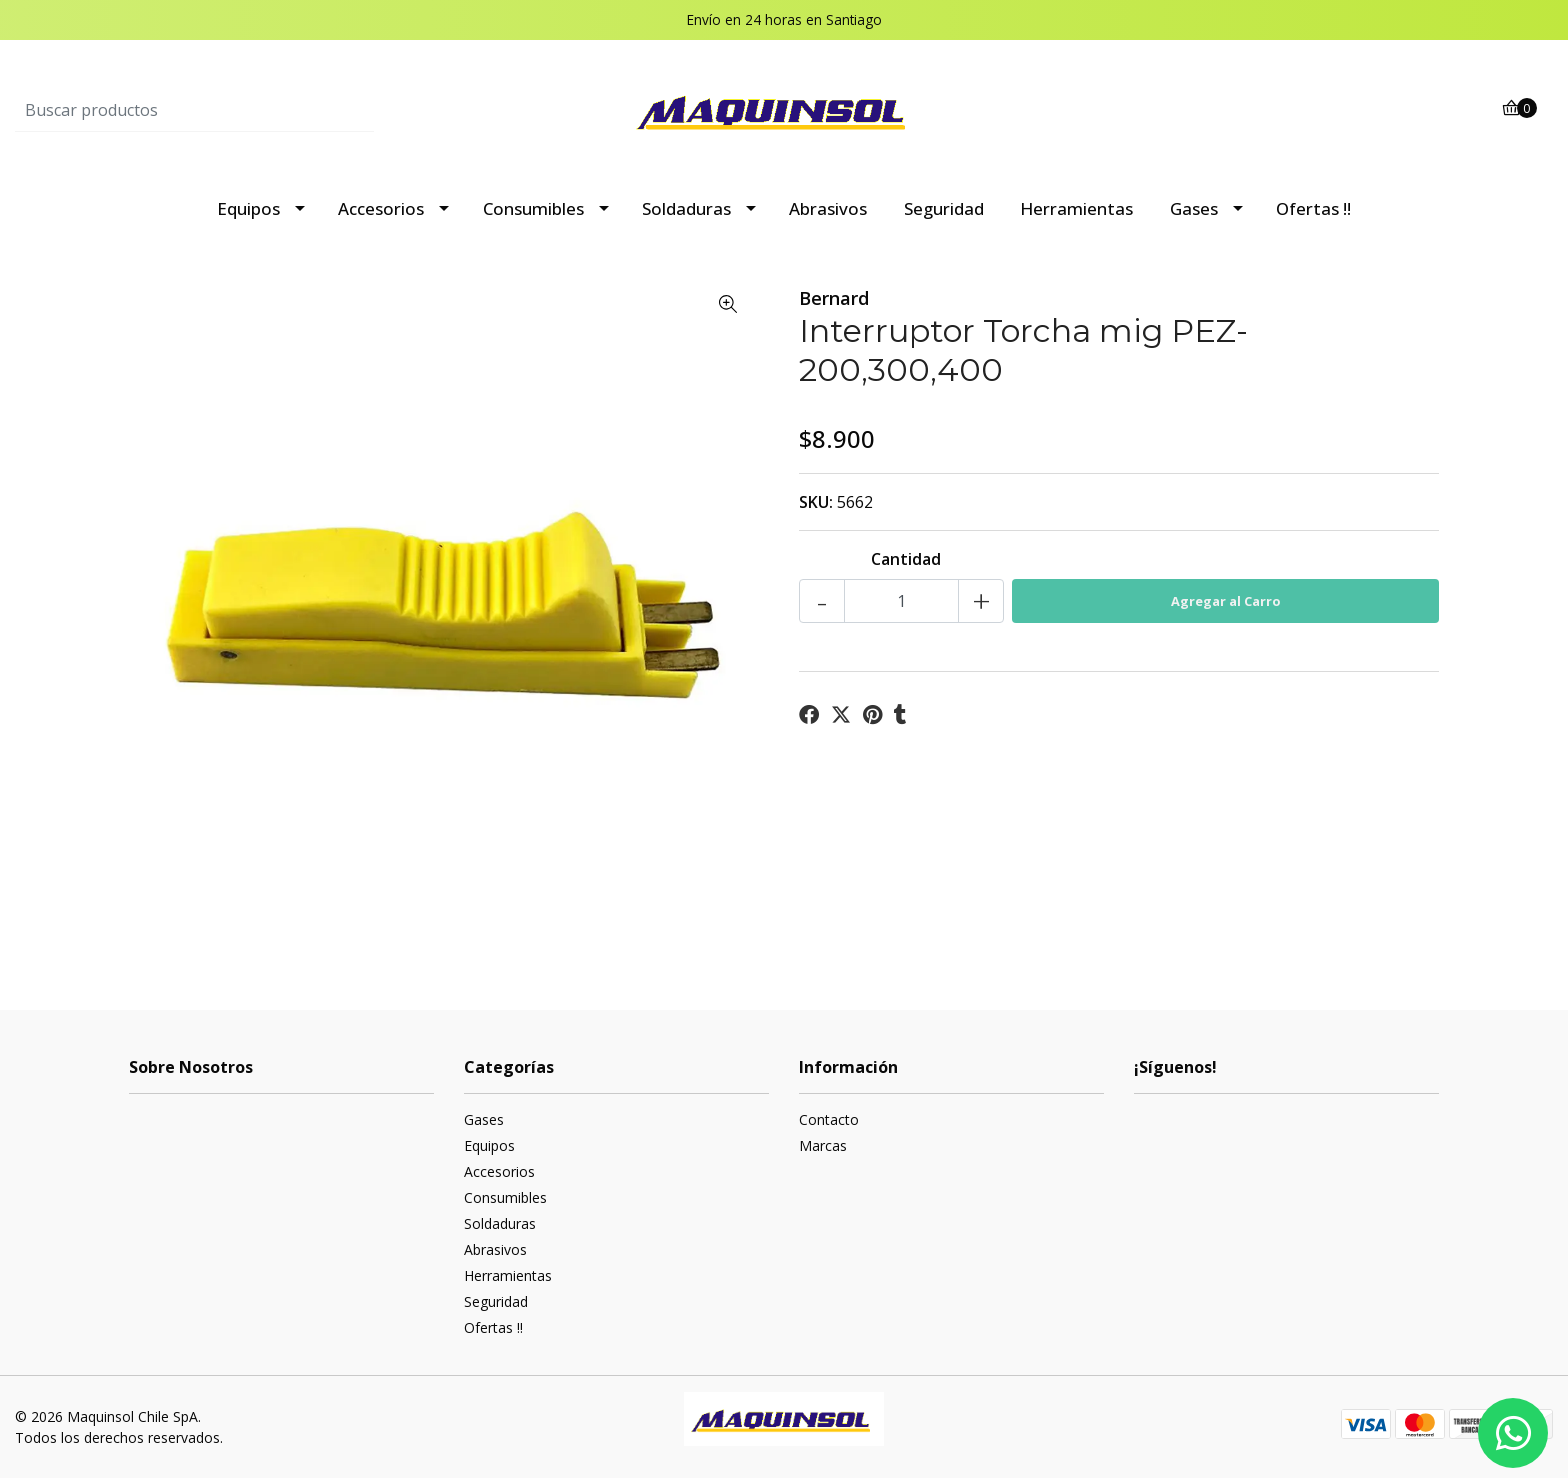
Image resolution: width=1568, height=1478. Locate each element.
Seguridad (944, 208)
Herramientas (1076, 208)
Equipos (248, 208)
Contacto (829, 1119)
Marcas (823, 1145)
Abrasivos (828, 208)
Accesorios (381, 208)
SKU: (816, 502)
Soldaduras (686, 208)
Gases (1194, 208)
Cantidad (906, 559)
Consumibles (533, 208)
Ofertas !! (1313, 208)
